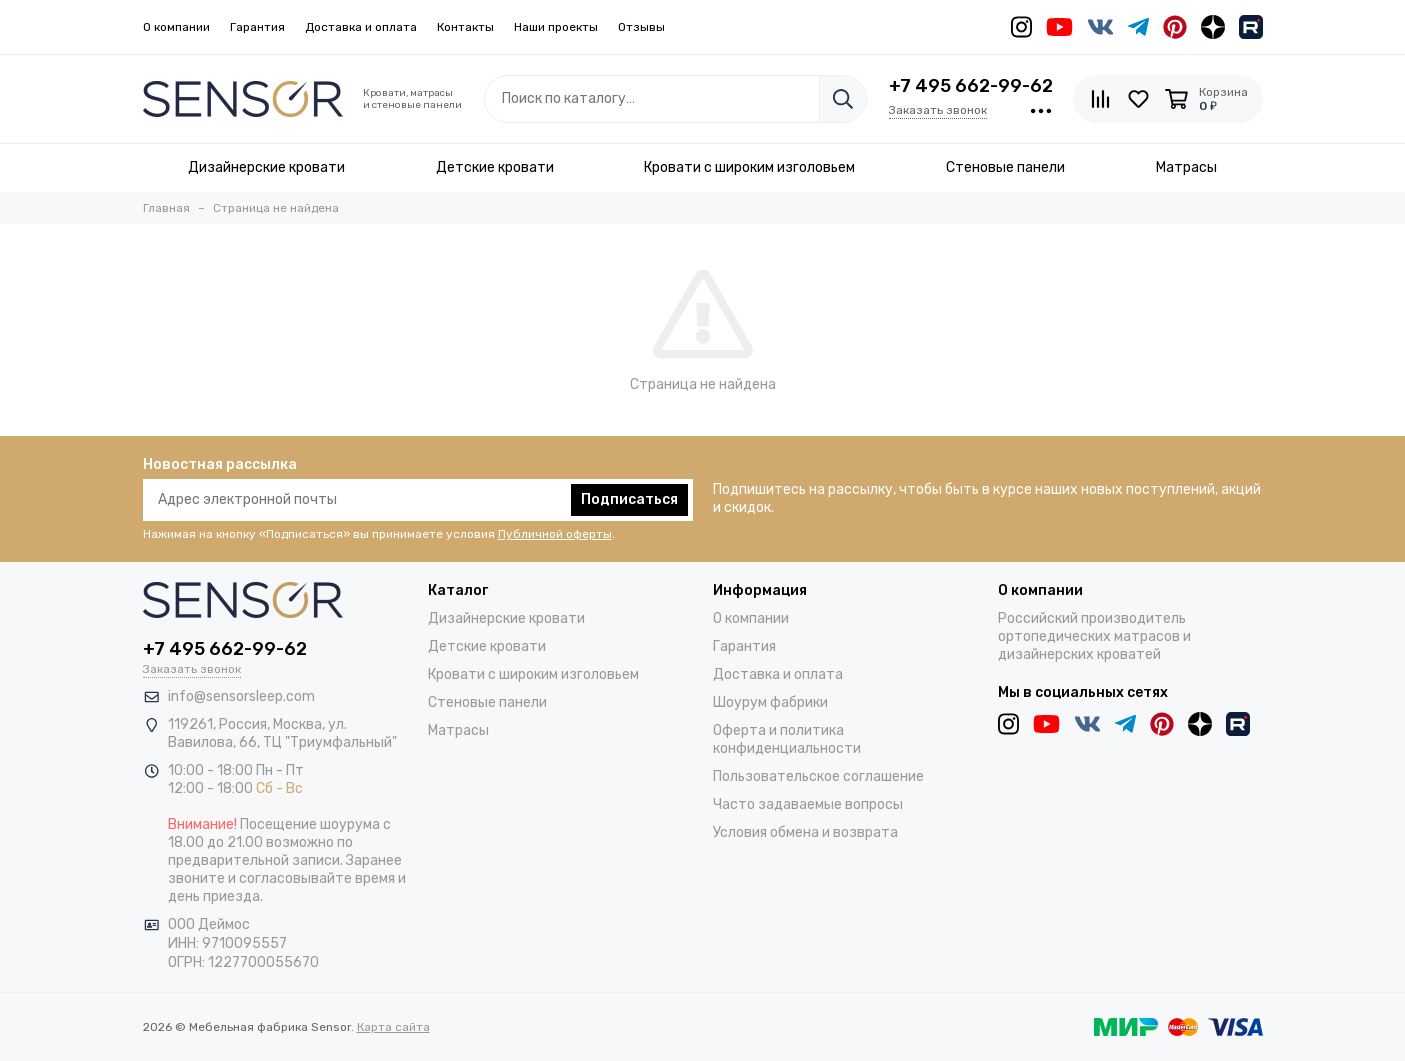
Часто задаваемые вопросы (808, 804)
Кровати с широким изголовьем (533, 674)
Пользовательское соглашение (818, 776)
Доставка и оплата (361, 27)
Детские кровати (487, 646)
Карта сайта (393, 1027)
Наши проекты (556, 27)
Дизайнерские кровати (506, 618)
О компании (176, 27)
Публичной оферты (555, 534)
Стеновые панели (487, 702)
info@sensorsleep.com (241, 696)
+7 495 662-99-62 (971, 86)
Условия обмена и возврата (805, 832)
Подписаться (629, 499)
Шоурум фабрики (770, 702)
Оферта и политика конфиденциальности (787, 739)
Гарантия (257, 27)
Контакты (465, 27)
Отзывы (641, 27)
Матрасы (458, 730)
